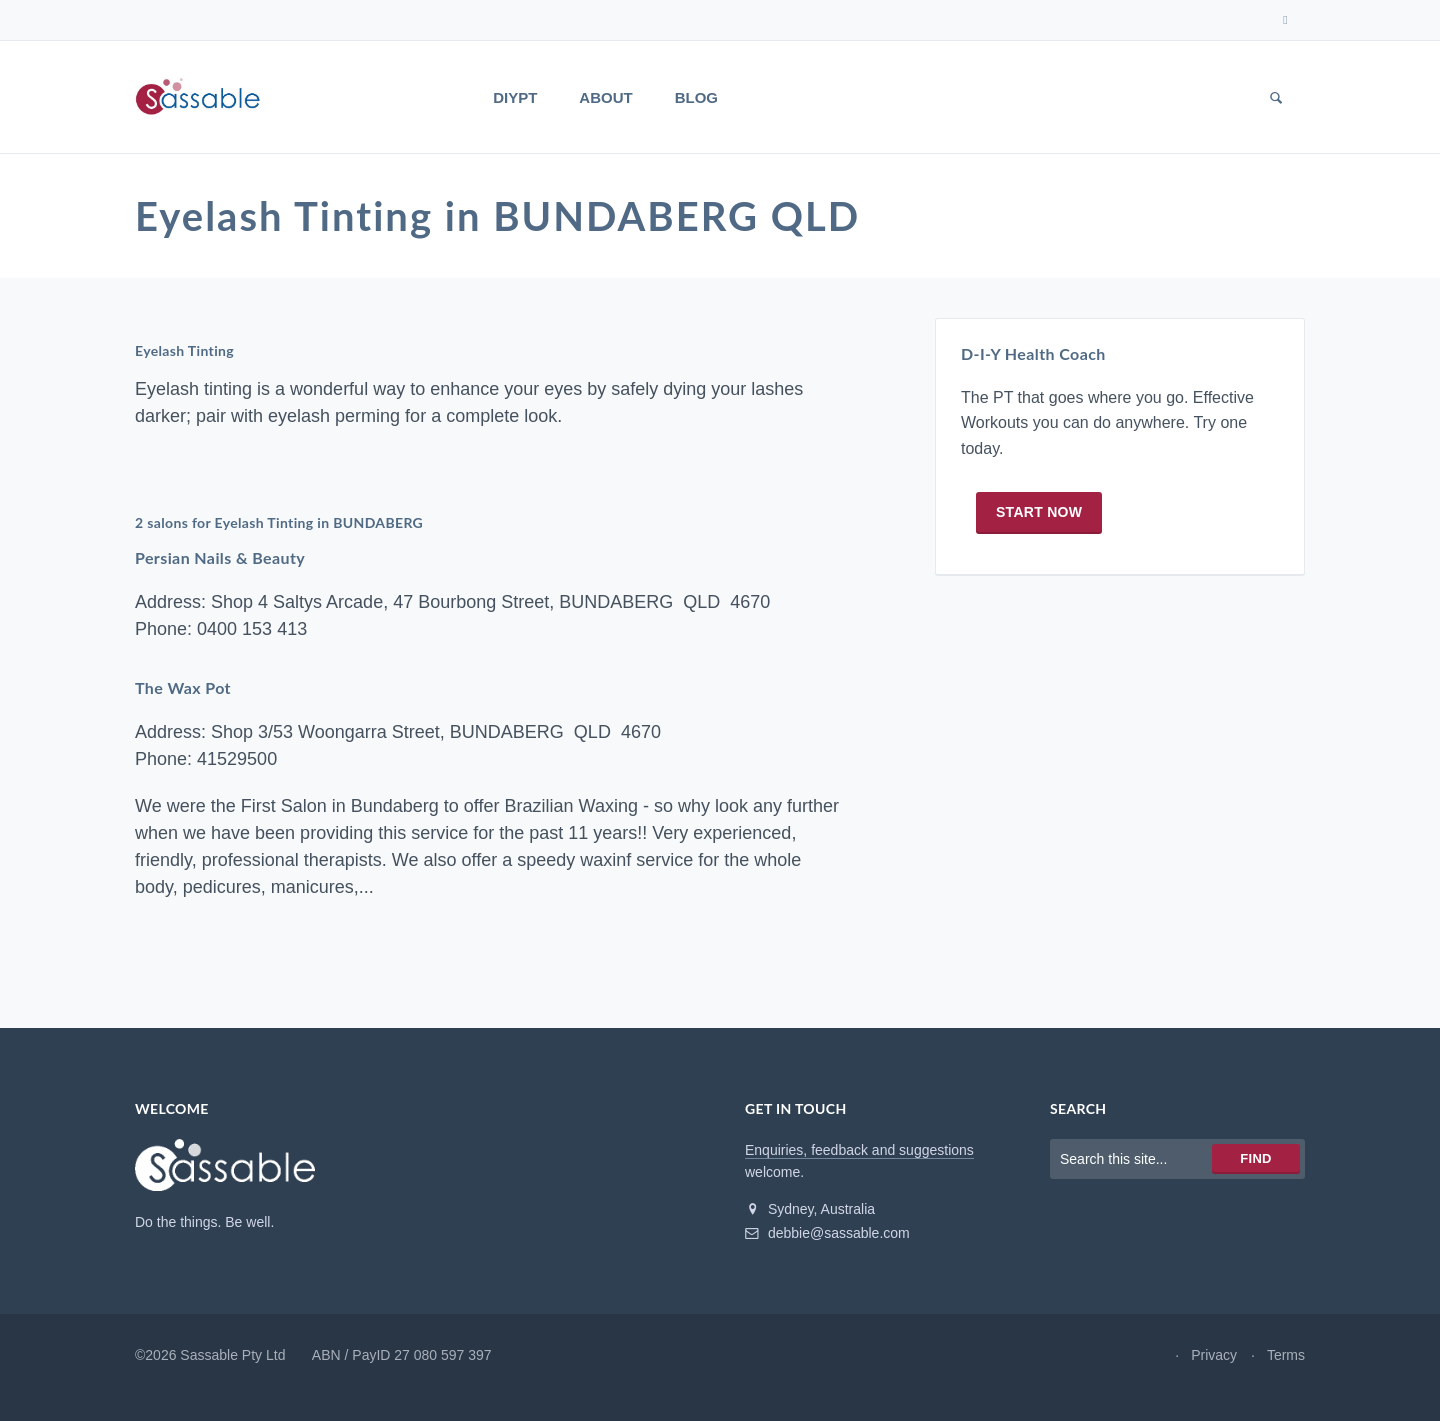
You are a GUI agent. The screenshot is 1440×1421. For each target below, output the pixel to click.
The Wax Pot (183, 687)
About (605, 97)
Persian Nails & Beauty (220, 558)
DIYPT (515, 97)
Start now (1039, 512)
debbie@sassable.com (827, 1233)
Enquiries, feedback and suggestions (859, 1150)
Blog (696, 97)
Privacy (1214, 1355)
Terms (1286, 1355)
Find (1255, 1158)
